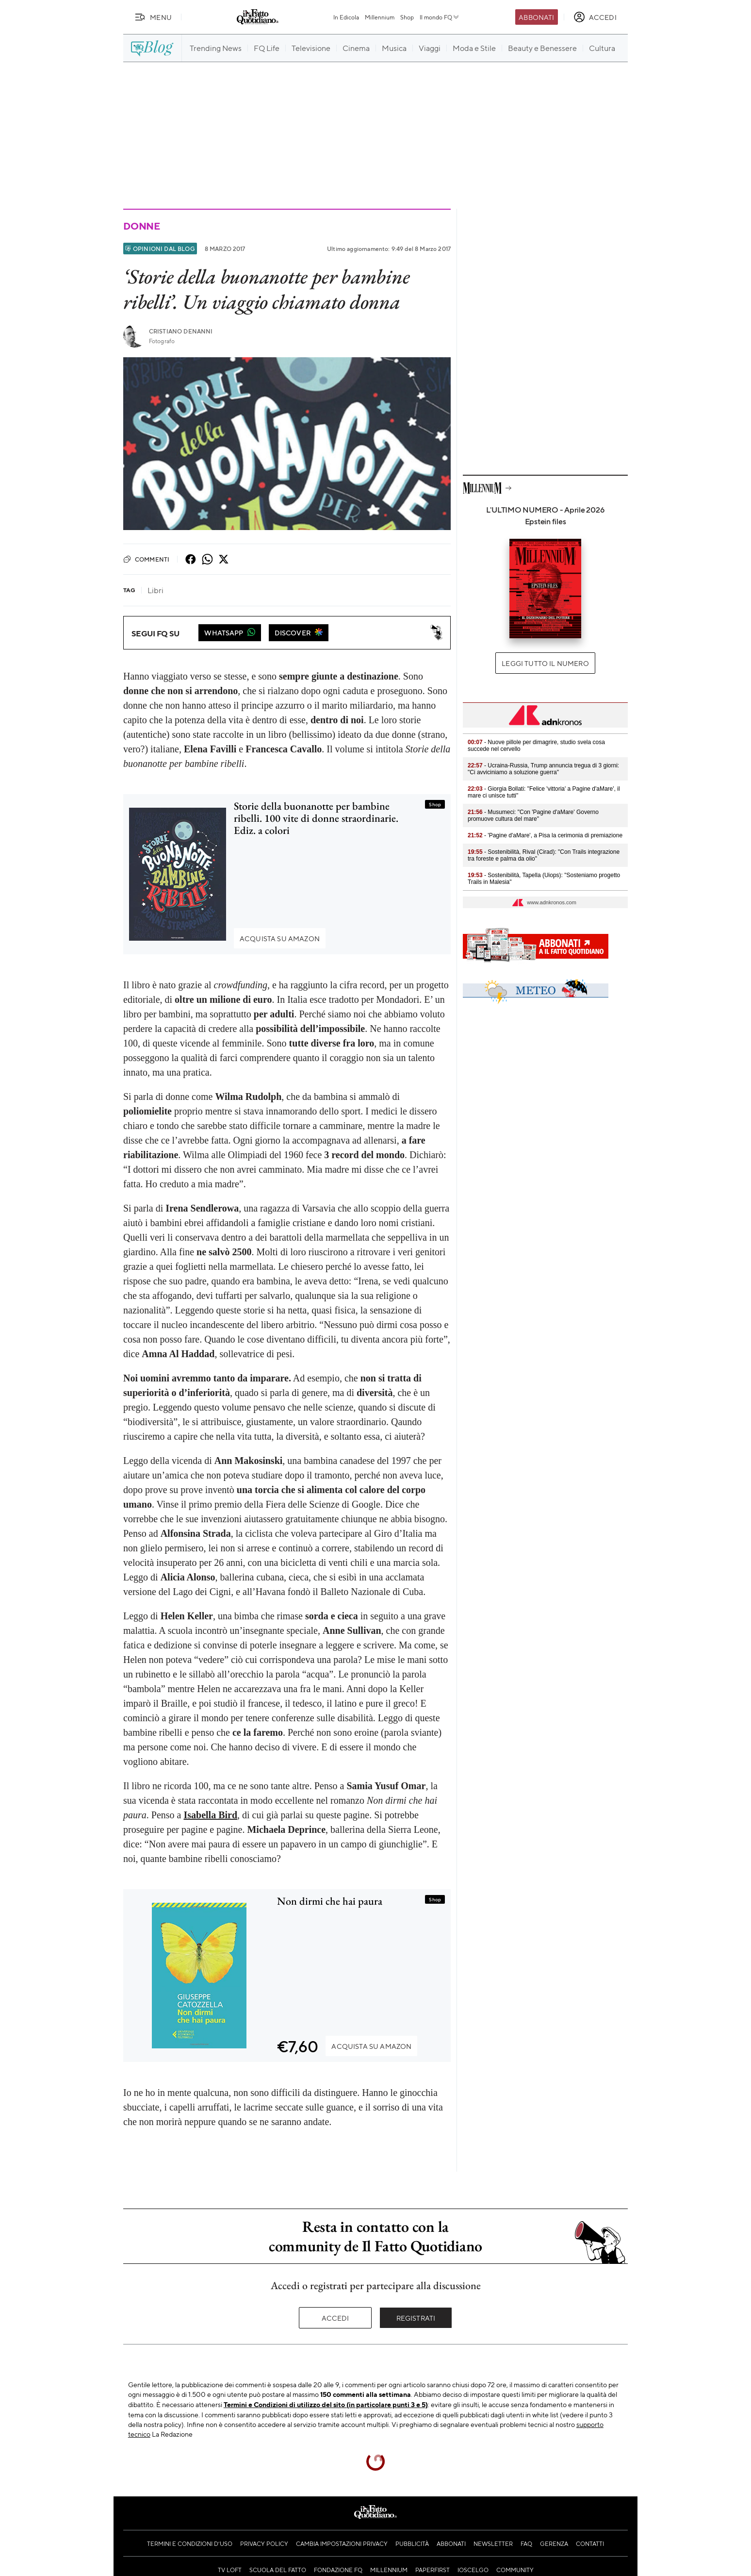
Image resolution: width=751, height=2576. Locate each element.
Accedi (335, 2317)
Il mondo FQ (440, 17)
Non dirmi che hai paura (329, 1901)
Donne (141, 226)
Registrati (416, 2317)
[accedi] (595, 17)
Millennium (379, 17)
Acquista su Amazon (280, 938)
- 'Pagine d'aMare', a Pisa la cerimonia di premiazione (545, 835)
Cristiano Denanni (181, 331)
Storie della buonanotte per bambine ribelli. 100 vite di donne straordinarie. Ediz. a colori (316, 818)
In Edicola (346, 17)
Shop (407, 17)
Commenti (146, 559)
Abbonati (536, 17)
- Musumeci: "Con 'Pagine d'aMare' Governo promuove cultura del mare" (533, 815)
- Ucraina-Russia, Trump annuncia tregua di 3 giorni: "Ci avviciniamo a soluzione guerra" (543, 769)
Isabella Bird (210, 1815)
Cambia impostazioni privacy (342, 2543)
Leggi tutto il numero (545, 663)
